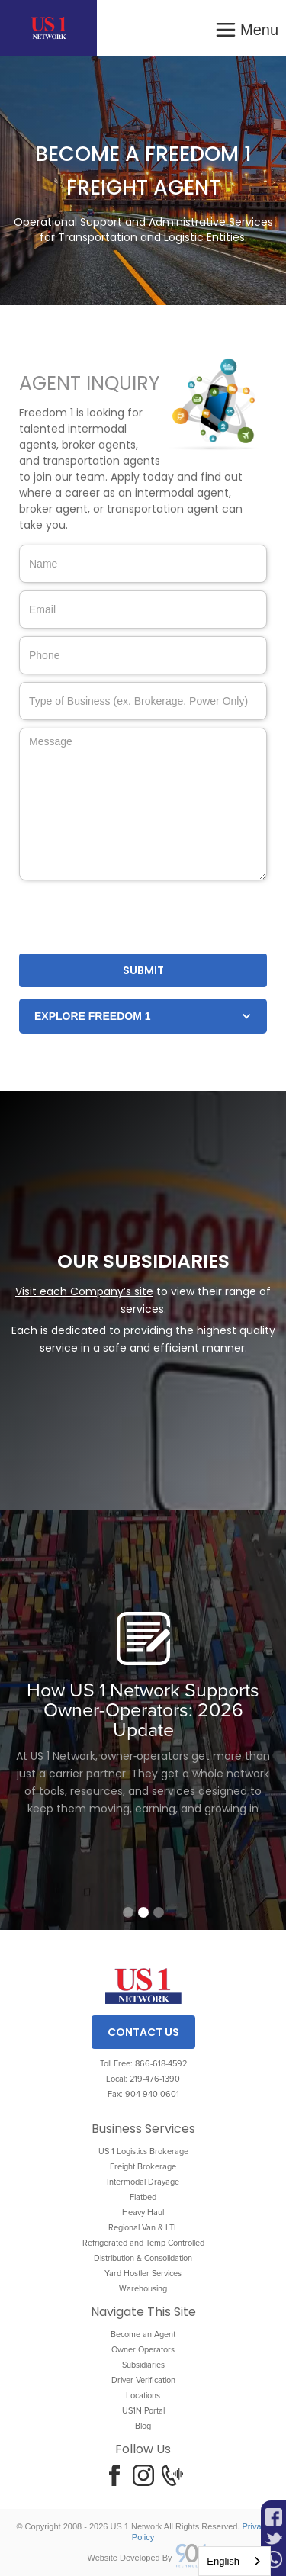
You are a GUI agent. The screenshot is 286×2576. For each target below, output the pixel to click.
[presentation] (135, 917)
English (223, 2561)
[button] (246, 28)
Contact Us (143, 2032)
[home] (48, 28)
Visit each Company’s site (84, 1291)
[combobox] (234, 2561)
